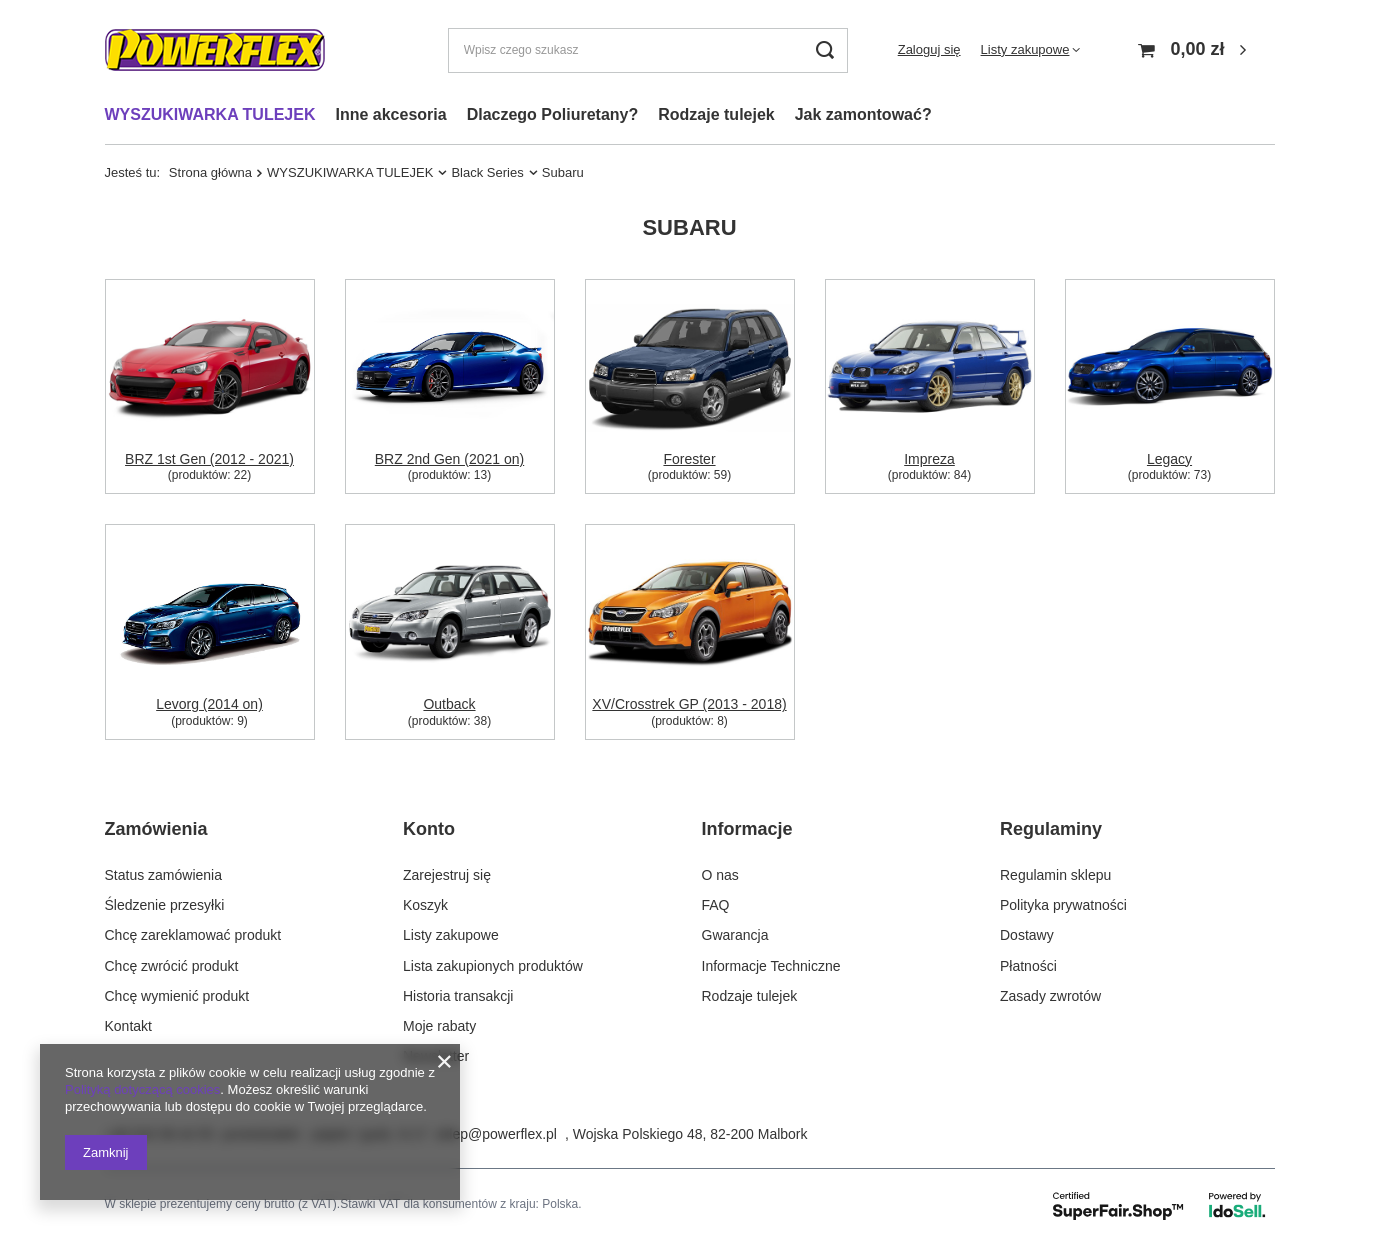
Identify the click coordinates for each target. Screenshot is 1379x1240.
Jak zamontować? (863, 114)
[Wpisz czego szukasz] (648, 50)
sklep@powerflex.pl (496, 1134)
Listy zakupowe (1025, 49)
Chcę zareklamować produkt (193, 935)
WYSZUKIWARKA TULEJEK (210, 114)
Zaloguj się (929, 49)
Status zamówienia (164, 875)
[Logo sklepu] (215, 50)
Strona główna (210, 172)
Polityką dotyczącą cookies (142, 1089)
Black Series (487, 172)
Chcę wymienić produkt (177, 995)
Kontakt (128, 1026)
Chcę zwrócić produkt (172, 965)
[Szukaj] (825, 50)
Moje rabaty (439, 1026)
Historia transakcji (458, 995)
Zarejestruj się (447, 875)
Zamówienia (156, 829)
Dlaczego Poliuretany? (553, 114)
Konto (429, 829)
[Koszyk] (1194, 50)
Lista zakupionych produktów (493, 965)
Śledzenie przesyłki (165, 905)
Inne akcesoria (390, 114)
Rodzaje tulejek (716, 114)
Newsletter (436, 1056)
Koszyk (425, 905)
